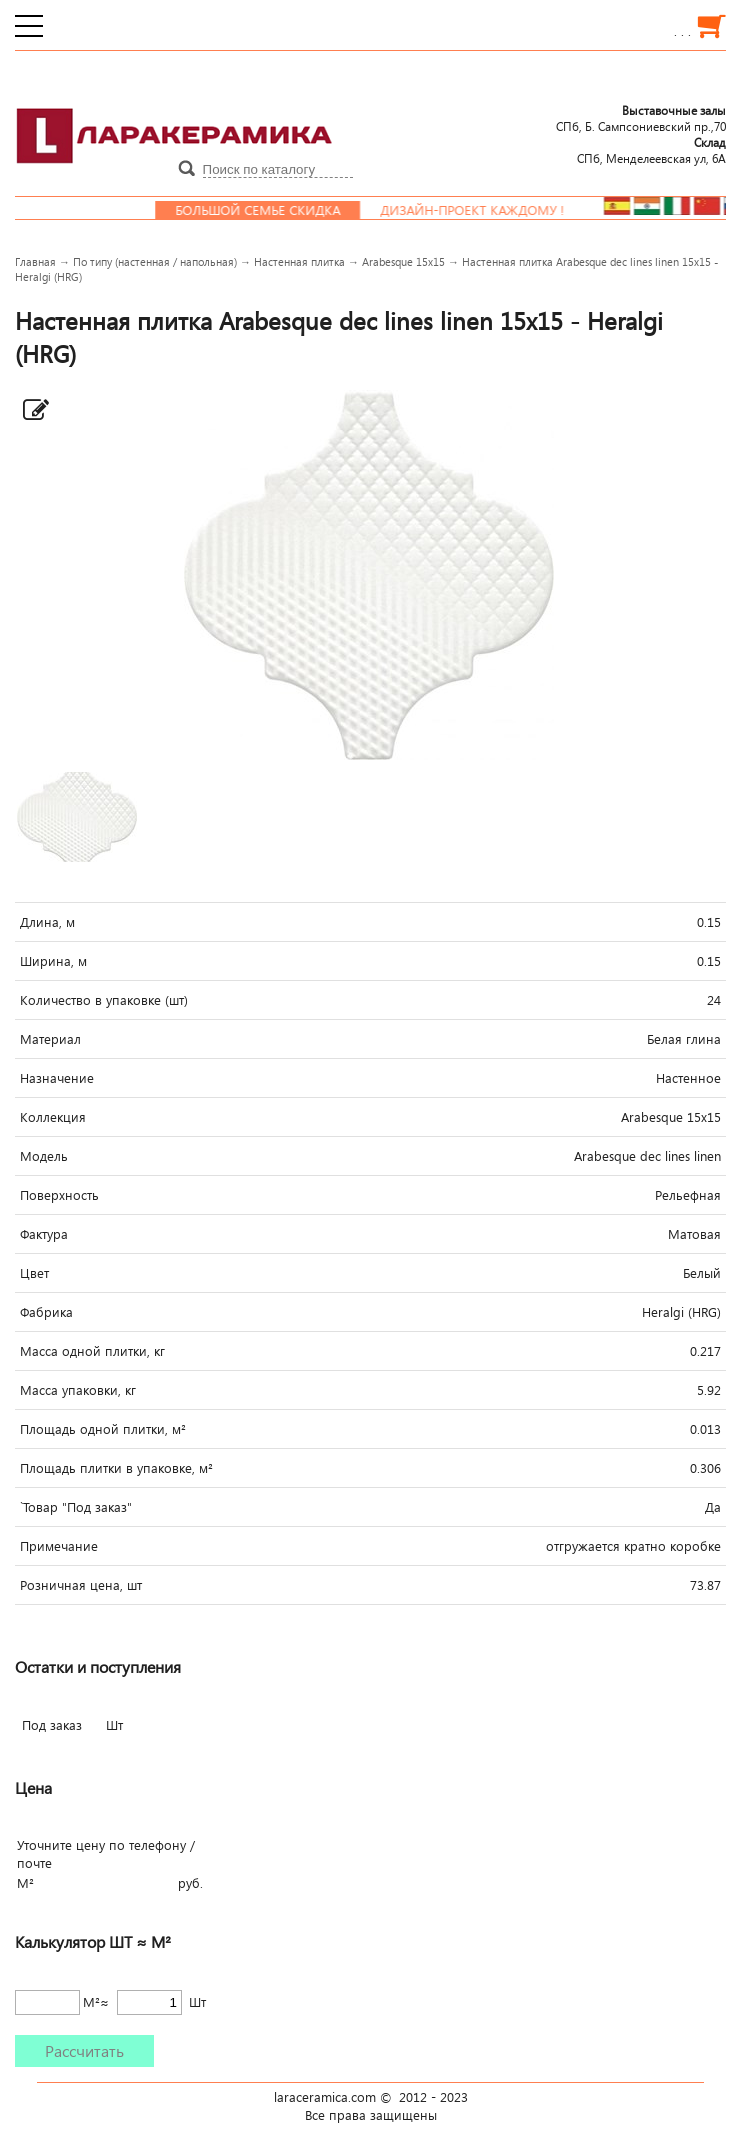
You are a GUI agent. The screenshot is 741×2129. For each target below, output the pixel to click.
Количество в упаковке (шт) (104, 1000)
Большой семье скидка (271, 210)
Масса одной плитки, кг (92, 1351)
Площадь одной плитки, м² (103, 1429)
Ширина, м (53, 961)
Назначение (57, 1078)
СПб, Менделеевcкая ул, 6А (651, 150)
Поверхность (59, 1195)
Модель (44, 1156)
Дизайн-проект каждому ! (486, 210)
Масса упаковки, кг (78, 1390)
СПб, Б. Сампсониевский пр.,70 (641, 118)
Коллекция (53, 1117)
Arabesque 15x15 (403, 261)
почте (34, 1863)
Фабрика (46, 1312)
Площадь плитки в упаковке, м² (116, 1468)
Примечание (59, 1546)
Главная (35, 261)
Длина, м (47, 922)
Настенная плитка (299, 261)
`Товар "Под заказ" (76, 1507)
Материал (50, 1039)
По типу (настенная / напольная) (155, 261)
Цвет (34, 1273)
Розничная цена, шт (81, 1585)
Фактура (44, 1234)
